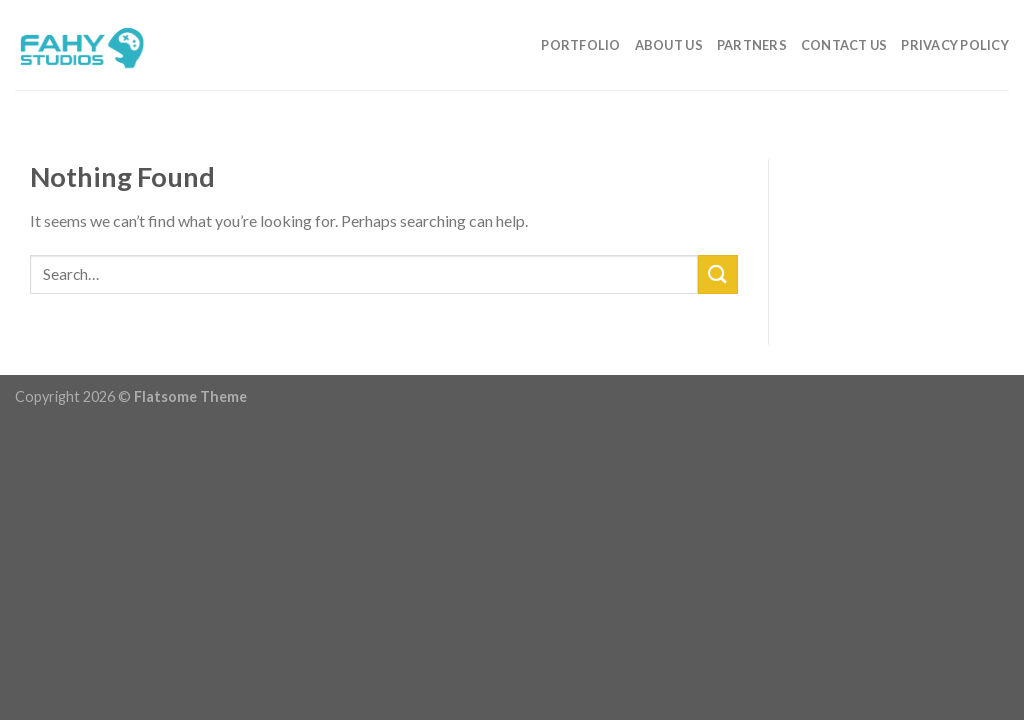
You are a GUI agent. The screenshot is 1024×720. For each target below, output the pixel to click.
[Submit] (718, 274)
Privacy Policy (955, 45)
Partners (752, 45)
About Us (669, 45)
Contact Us (844, 45)
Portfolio (580, 45)
